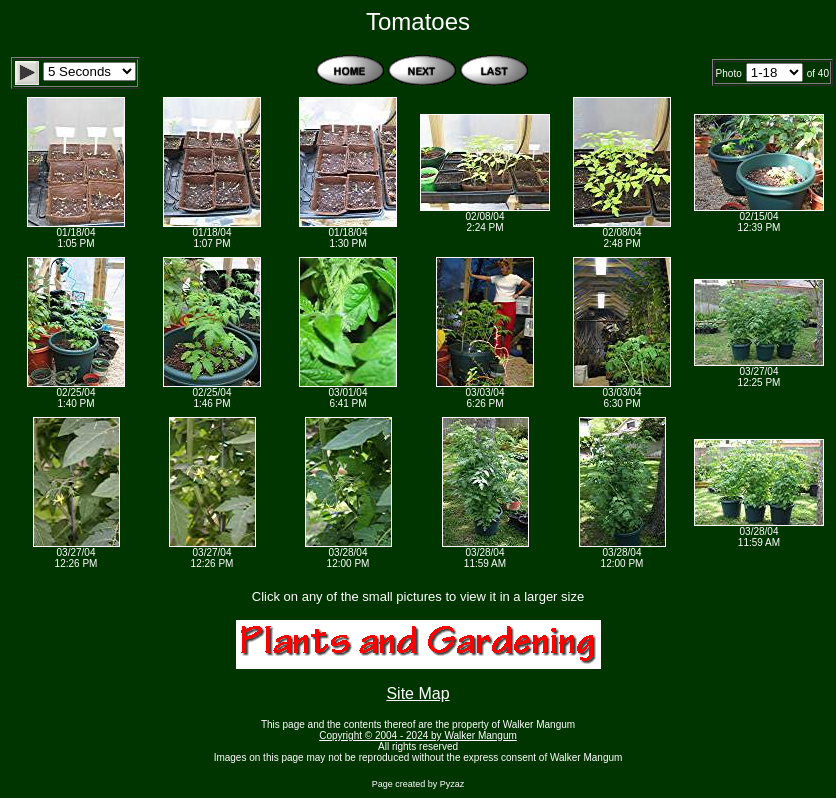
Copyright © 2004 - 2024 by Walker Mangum (418, 735)
